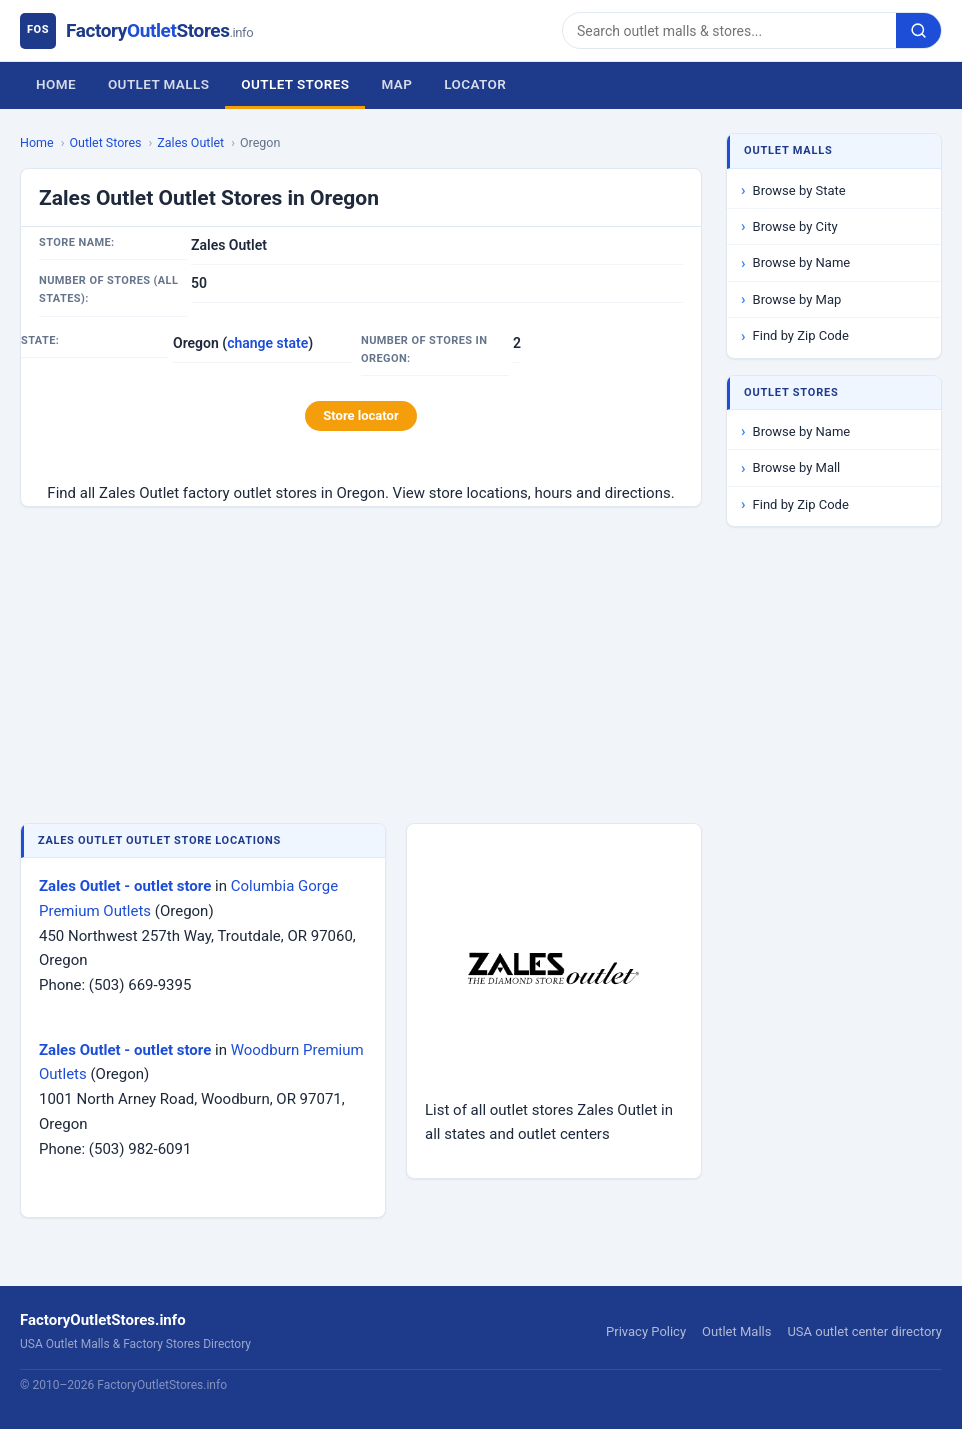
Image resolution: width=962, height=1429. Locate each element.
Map (396, 84)
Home (56, 84)
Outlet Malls (158, 84)
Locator (475, 84)
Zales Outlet (190, 142)
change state (267, 343)
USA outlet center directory (864, 1331)
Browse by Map (797, 299)
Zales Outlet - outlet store (125, 886)
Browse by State (799, 190)
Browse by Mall (797, 467)
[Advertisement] (361, 667)
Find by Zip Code (801, 335)
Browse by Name (802, 262)
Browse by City (795, 226)
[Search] (729, 30)
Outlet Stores (295, 84)
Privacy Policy (646, 1331)
